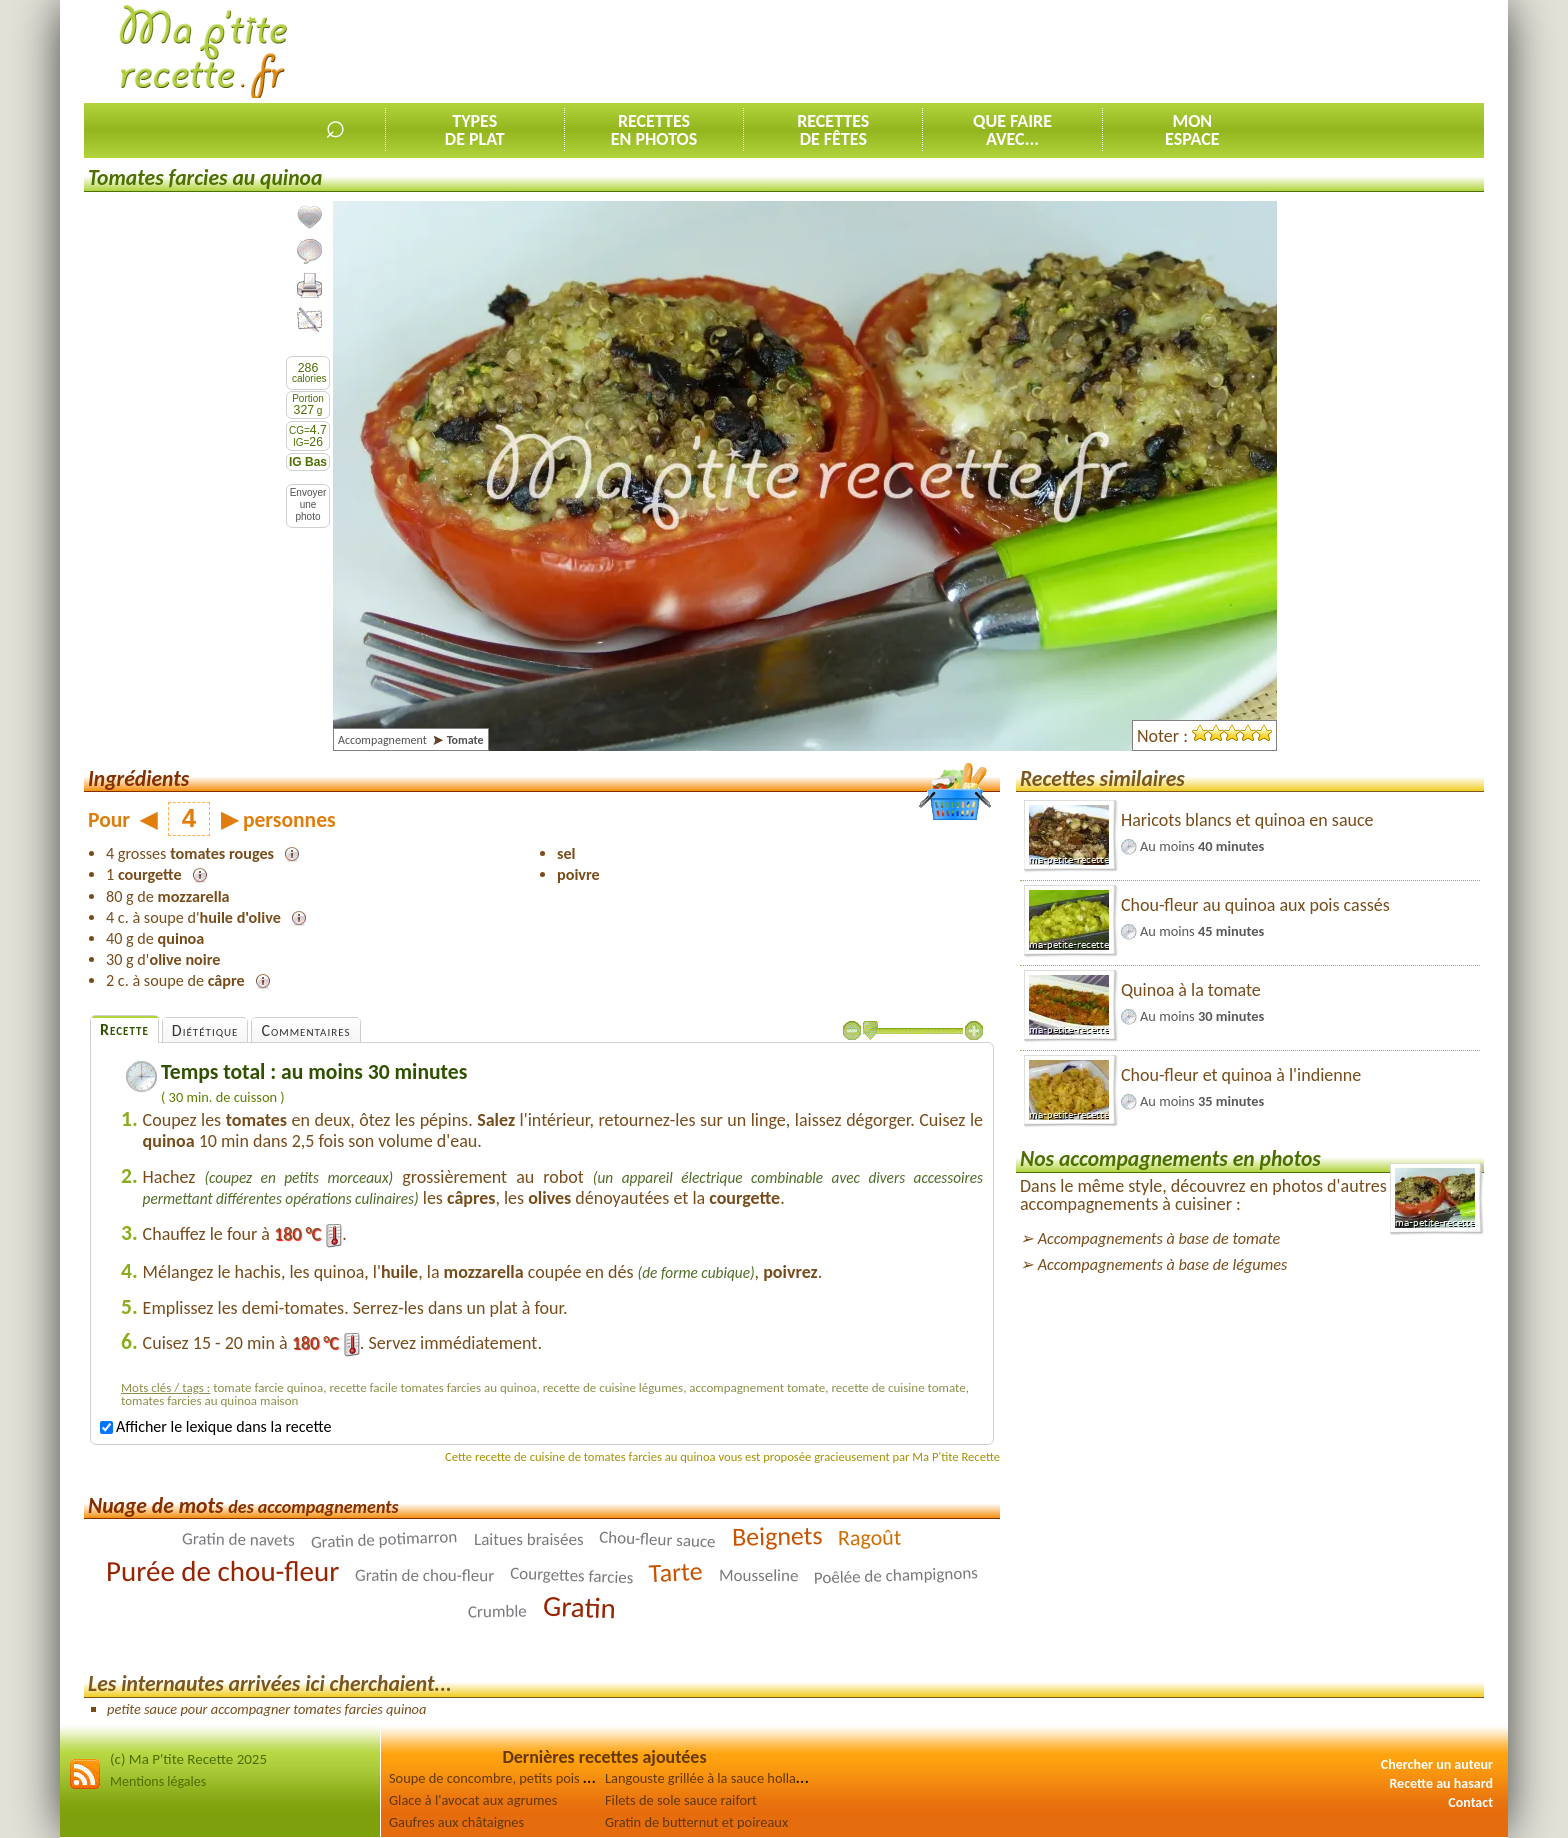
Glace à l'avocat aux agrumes (473, 1800)
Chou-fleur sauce (657, 1540)
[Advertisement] (1120, 51)
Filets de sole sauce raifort (681, 1800)
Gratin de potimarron (384, 1539)
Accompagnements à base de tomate (1159, 1238)
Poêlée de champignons (896, 1576)
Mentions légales (158, 1781)
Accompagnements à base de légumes (1163, 1264)
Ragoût (870, 1538)
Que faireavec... (1012, 130)
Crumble (497, 1612)
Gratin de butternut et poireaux (696, 1822)
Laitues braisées (529, 1539)
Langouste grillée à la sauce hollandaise (719, 1778)
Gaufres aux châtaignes (456, 1822)
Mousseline (758, 1575)
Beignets (776, 1537)
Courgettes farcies (572, 1576)
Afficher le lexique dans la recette (215, 1426)
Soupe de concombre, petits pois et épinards (519, 1778)
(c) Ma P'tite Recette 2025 (188, 1759)
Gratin (579, 1607)
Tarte (676, 1572)
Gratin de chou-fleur (424, 1575)
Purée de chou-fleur (222, 1571)
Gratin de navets (238, 1540)
